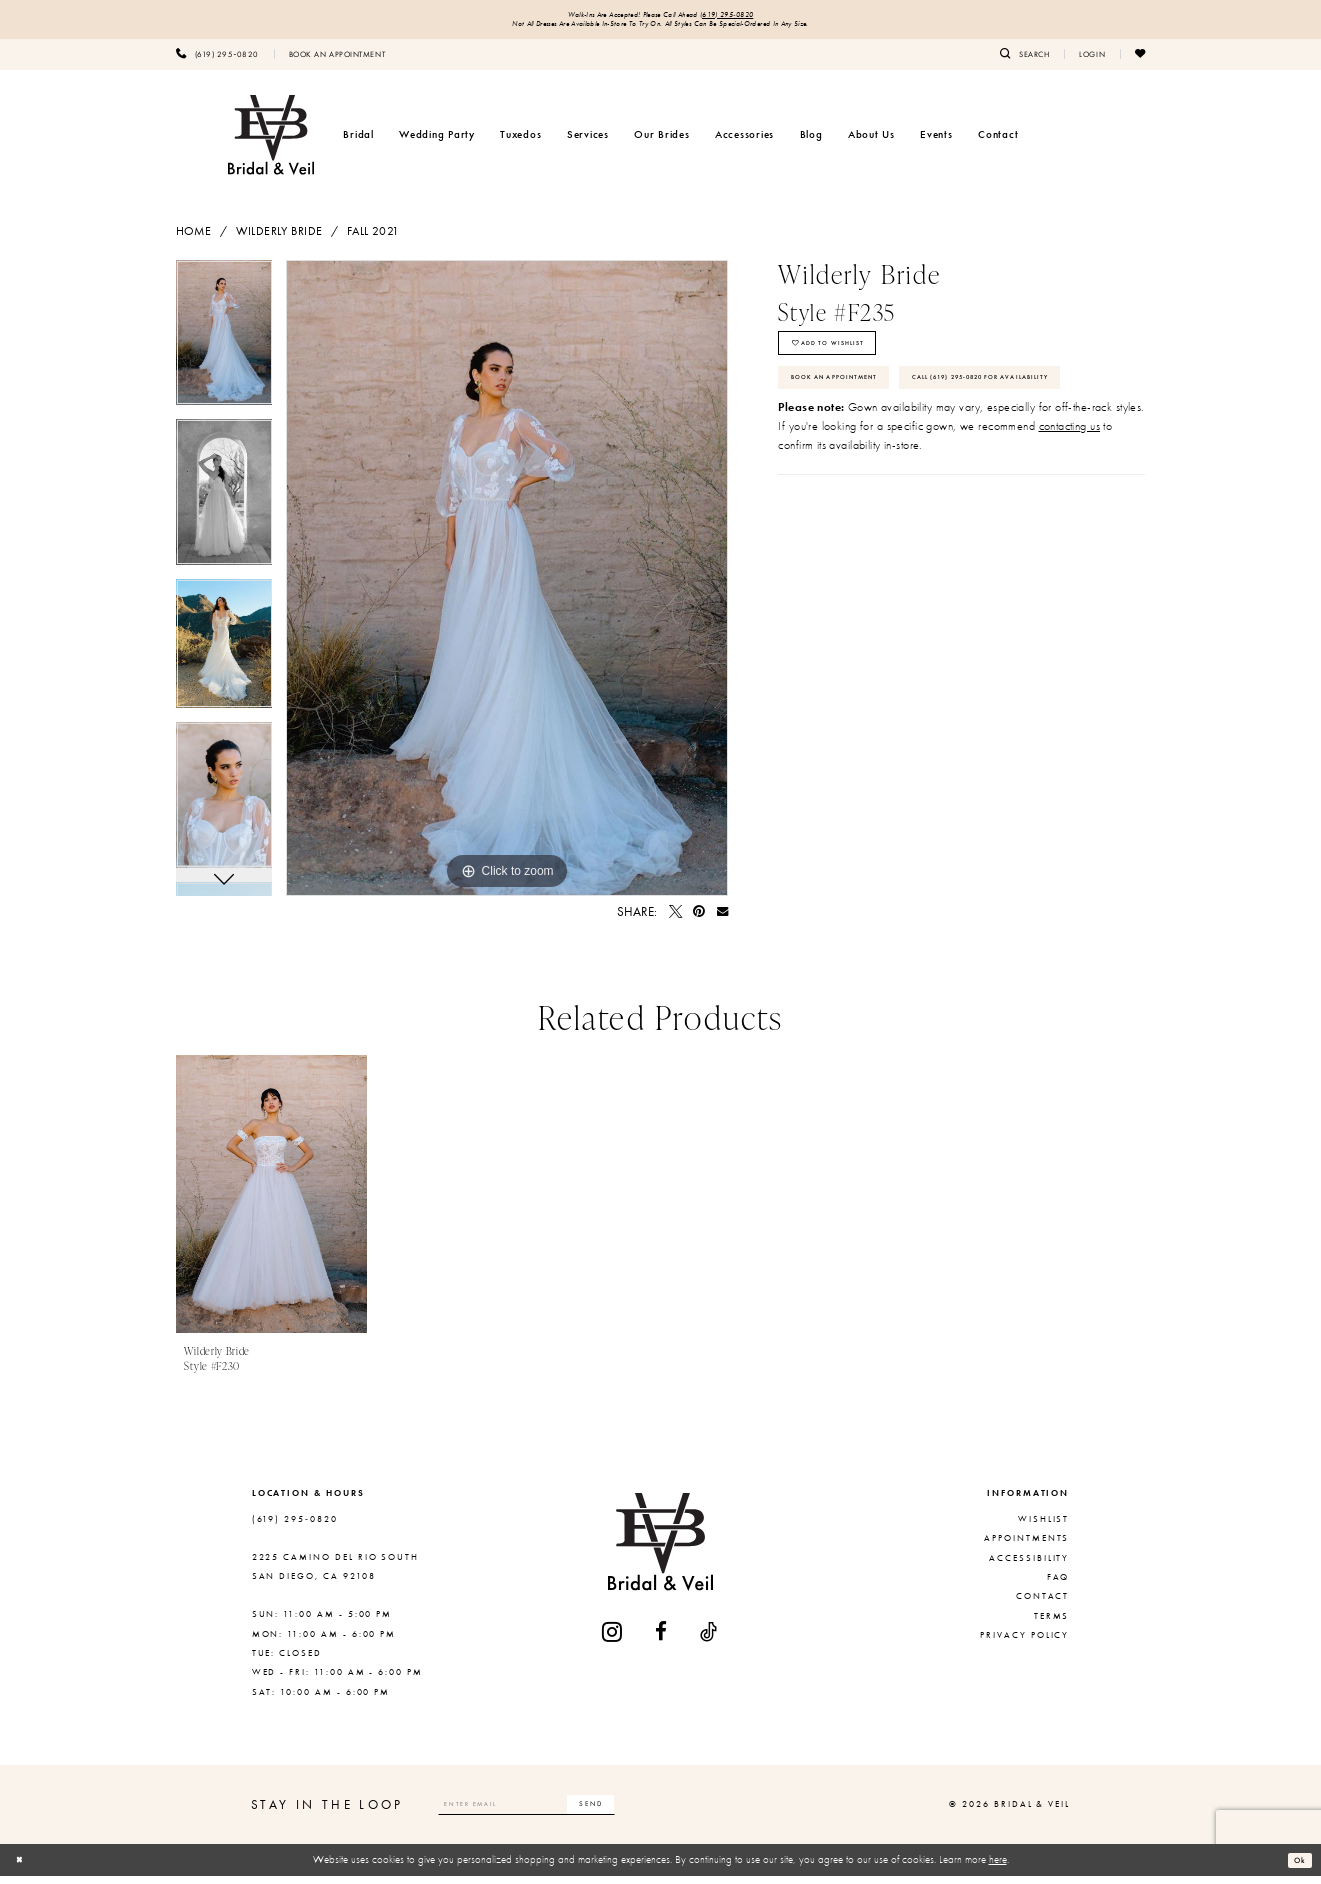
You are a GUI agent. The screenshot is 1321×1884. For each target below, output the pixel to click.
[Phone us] (217, 61)
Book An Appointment (859, 407)
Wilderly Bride (279, 238)
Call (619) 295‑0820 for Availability (900, 454)
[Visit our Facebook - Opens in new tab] (662, 1639)
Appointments (1026, 1546)
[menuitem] (217, 61)
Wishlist (1044, 1526)
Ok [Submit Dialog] (1296, 1867)
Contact (1043, 1604)
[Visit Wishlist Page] (1140, 61)
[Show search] (1024, 61)
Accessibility (1029, 1565)
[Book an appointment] (337, 61)
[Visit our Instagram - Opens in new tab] (613, 1639)
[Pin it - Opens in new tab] (699, 919)
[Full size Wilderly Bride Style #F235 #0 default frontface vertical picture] (507, 586)
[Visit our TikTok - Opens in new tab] (709, 1639)
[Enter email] (563, 1812)
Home (194, 238)
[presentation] (272, 1202)
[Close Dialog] (23, 1868)
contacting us (1070, 508)
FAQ (1058, 1585)
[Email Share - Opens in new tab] (722, 919)
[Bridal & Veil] (271, 142)
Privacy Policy (1024, 1643)
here (998, 1867)
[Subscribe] (661, 1812)
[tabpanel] (224, 348)
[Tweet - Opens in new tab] (675, 919)
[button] (1092, 61)
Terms (1052, 1623)
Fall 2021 (373, 238)
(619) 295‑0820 (754, 16)
